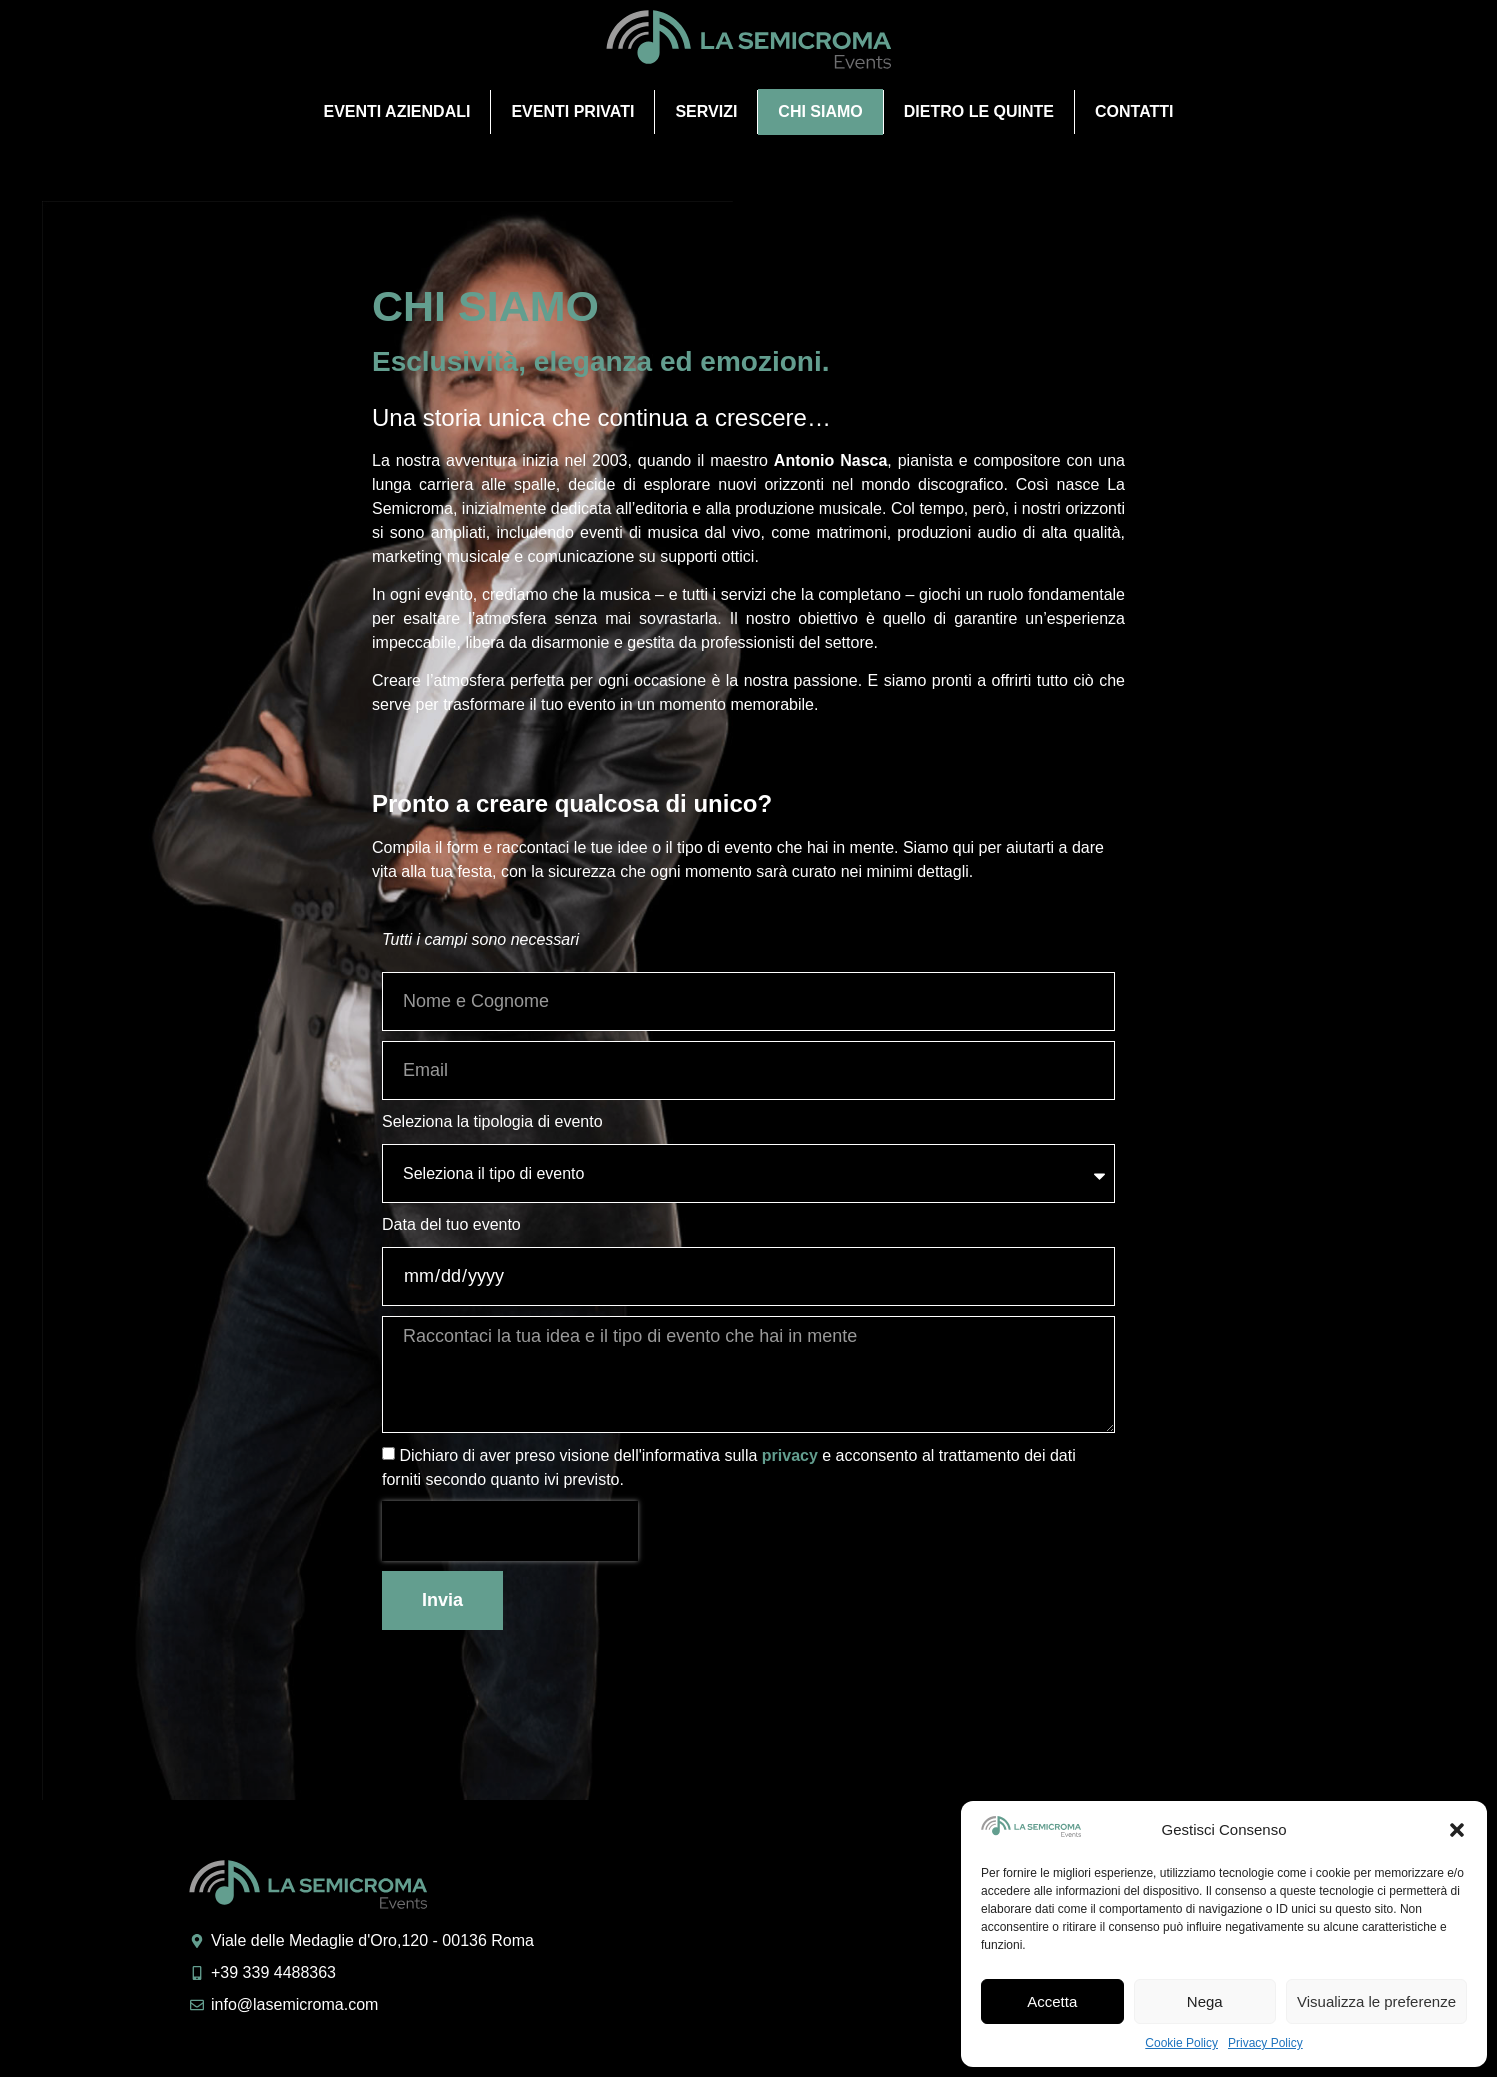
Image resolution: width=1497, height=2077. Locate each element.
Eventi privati (572, 111)
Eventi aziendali (396, 111)
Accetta (1052, 2001)
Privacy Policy (1265, 2043)
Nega (1205, 2001)
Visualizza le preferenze (1376, 2001)
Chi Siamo (820, 111)
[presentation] (510, 1531)
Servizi (706, 111)
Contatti (1134, 111)
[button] (1457, 1830)
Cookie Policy (1181, 2043)
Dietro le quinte (979, 111)
